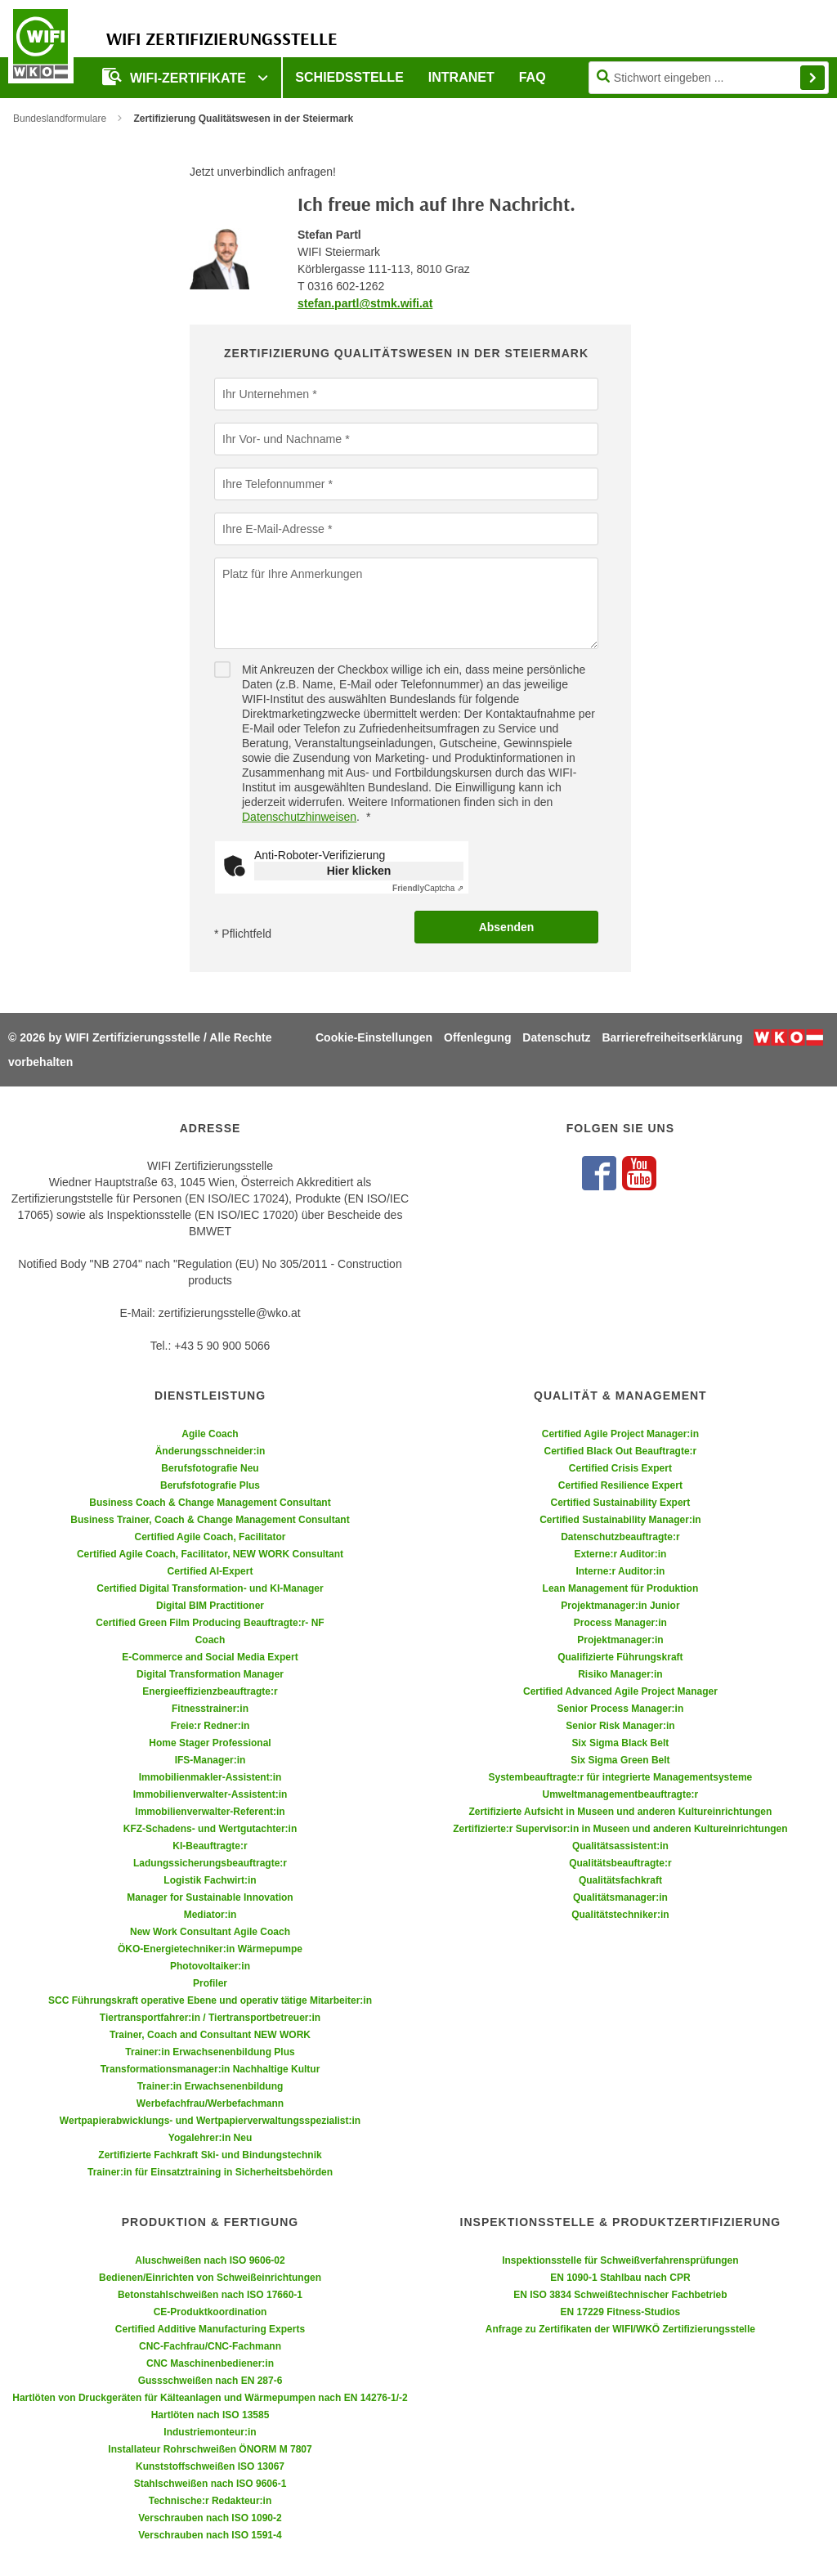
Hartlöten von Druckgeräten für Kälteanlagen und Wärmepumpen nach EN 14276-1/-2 (209, 2398)
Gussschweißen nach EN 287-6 (210, 2380)
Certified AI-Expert (210, 1571)
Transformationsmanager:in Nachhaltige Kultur (210, 2069)
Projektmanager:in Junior (620, 1605)
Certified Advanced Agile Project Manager (620, 1691)
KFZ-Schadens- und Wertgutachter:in (210, 1829)
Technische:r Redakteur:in (210, 2501)
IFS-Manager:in (210, 1760)
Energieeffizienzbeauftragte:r (209, 1691)
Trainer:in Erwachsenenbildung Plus (209, 2052)
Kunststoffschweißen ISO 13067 (210, 2466)
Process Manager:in (620, 1622)
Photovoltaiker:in (210, 1966)
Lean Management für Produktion (621, 1588)
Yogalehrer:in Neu (210, 2138)
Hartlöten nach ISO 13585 (210, 2415)
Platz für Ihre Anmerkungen (291, 573)
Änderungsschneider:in (210, 1451)
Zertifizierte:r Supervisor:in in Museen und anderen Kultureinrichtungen (620, 1829)
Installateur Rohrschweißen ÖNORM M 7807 (209, 2449)
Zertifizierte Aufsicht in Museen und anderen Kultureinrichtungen (620, 1811)
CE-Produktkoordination (210, 2312)
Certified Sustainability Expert (621, 1502)
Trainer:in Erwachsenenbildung (210, 2086)
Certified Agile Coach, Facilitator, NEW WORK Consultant (210, 1554)
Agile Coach (209, 1434)
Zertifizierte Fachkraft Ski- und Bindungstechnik (209, 2155)
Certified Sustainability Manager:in (619, 1519)
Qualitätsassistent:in (620, 1846)
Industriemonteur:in (209, 2432)
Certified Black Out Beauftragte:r (620, 1451)
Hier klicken (359, 870)
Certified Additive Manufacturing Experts (210, 2329)
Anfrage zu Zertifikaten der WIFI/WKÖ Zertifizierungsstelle (620, 2329)
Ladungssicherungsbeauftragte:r (210, 1863)
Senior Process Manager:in (620, 1708)
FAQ (532, 77)
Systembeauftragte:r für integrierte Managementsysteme (621, 1777)
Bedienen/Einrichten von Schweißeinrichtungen (210, 2277)
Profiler (210, 1983)
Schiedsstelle (349, 77)
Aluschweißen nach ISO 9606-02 (209, 2260)
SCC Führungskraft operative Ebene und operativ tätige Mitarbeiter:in (210, 2000)
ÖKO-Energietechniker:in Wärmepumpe (210, 1949)
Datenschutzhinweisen (299, 816)
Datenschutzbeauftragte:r (620, 1537)
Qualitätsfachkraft (620, 1880)
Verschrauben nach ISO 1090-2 (209, 2518)
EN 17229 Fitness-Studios (621, 2312)
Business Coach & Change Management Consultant (209, 1502)
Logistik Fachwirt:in (209, 1880)
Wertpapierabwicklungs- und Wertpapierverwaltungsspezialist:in (210, 2120)
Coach (210, 1640)
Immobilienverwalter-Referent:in (209, 1811)
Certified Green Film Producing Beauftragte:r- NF (210, 1622)
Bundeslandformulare (59, 118)
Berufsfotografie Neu (209, 1468)
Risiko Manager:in (620, 1674)
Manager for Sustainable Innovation (210, 1897)
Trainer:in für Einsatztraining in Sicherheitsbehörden (210, 2172)
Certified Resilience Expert (620, 1485)
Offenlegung (477, 1037)
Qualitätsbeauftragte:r (620, 1863)
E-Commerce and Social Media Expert (210, 1657)
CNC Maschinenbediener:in (210, 2363)
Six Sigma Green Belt (620, 1760)
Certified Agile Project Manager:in (620, 1434)
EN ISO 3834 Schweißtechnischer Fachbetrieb (620, 2294)
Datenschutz (556, 1037)
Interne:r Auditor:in (620, 1571)
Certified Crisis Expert (620, 1468)
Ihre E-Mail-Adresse (273, 528)
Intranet (461, 77)
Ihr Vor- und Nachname (281, 438)
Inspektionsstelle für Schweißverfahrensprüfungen (620, 2260)
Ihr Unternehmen (265, 393)
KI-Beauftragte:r (209, 1846)
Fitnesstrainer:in (210, 1708)
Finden (812, 77)
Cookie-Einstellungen (374, 1037)
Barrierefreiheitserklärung (672, 1037)
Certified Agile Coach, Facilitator (210, 1537)
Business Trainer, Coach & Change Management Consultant (209, 1519)
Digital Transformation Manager (210, 1674)
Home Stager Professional (210, 1743)
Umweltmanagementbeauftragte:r (621, 1794)
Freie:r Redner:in (210, 1726)
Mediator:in (210, 1914)
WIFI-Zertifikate (175, 76)
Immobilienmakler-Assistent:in (210, 1777)
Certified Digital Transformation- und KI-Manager (209, 1588)
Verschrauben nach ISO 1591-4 (209, 2535)
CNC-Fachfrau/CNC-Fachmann (210, 2346)
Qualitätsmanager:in (620, 1897)
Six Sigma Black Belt (620, 1743)
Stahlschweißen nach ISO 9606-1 (210, 2483)
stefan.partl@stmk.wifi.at (365, 303)
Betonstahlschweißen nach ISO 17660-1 (210, 2294)
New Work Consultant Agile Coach (210, 1932)
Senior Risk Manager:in (620, 1726)
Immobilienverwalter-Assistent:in (210, 1794)
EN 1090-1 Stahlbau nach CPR (620, 2277)
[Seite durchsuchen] (709, 77)
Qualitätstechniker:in (620, 1914)
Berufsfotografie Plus (210, 1485)
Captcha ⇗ (427, 888)
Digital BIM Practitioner (210, 1605)
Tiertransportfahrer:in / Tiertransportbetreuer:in (210, 2017)
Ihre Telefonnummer (273, 483)
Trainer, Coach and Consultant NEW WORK (210, 2035)
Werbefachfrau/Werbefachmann (210, 2103)
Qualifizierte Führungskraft (620, 1657)
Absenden (507, 927)
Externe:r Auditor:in (620, 1554)
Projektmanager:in (620, 1640)
